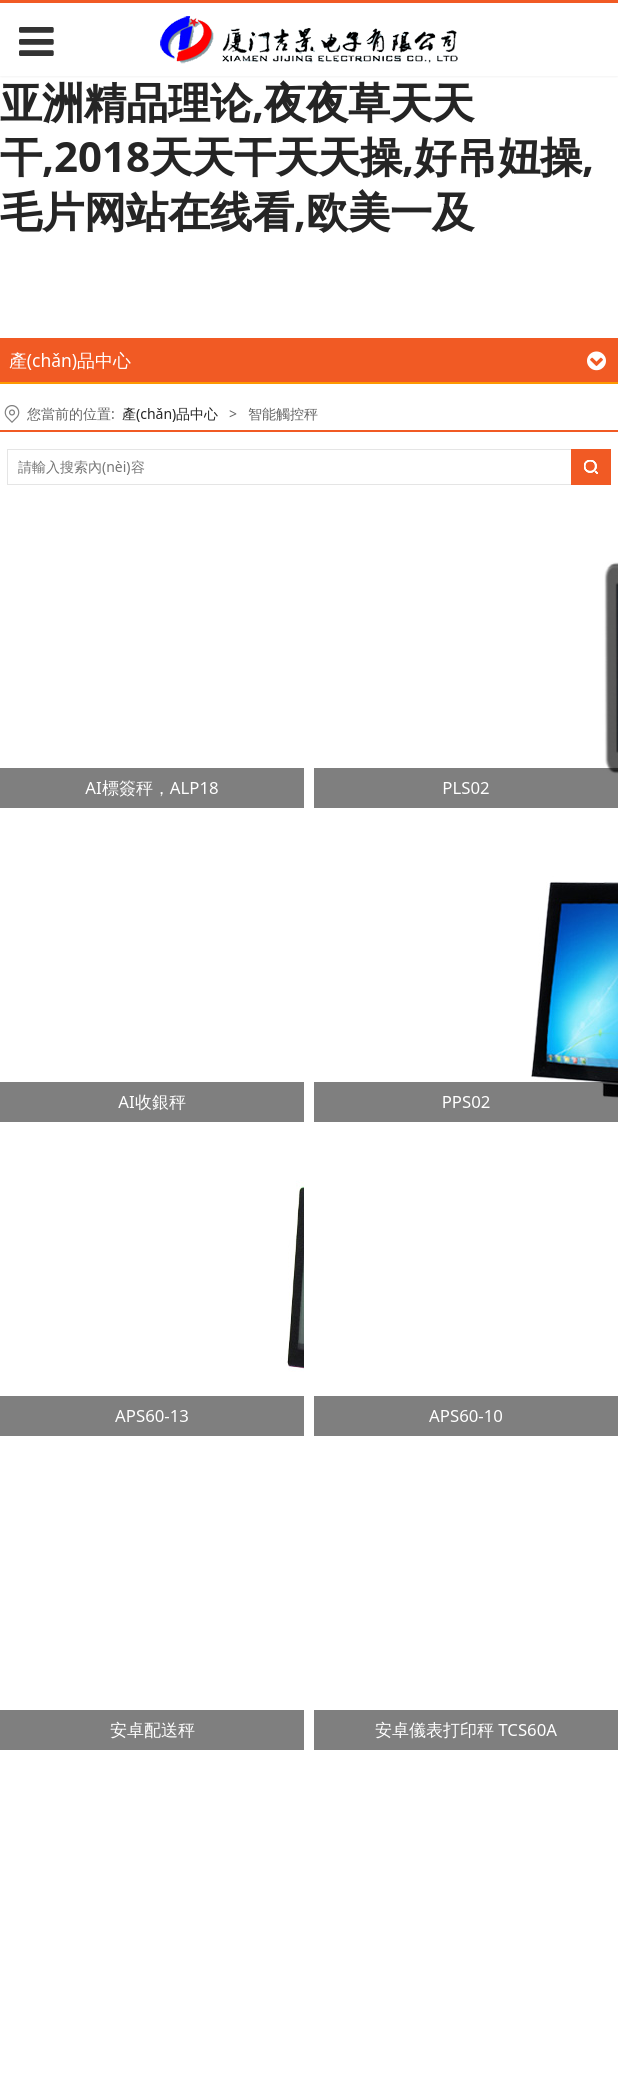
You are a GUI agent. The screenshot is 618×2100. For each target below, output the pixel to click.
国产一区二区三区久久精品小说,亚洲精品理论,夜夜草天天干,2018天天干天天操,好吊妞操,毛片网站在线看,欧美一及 (300, 128)
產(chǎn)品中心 (170, 413)
